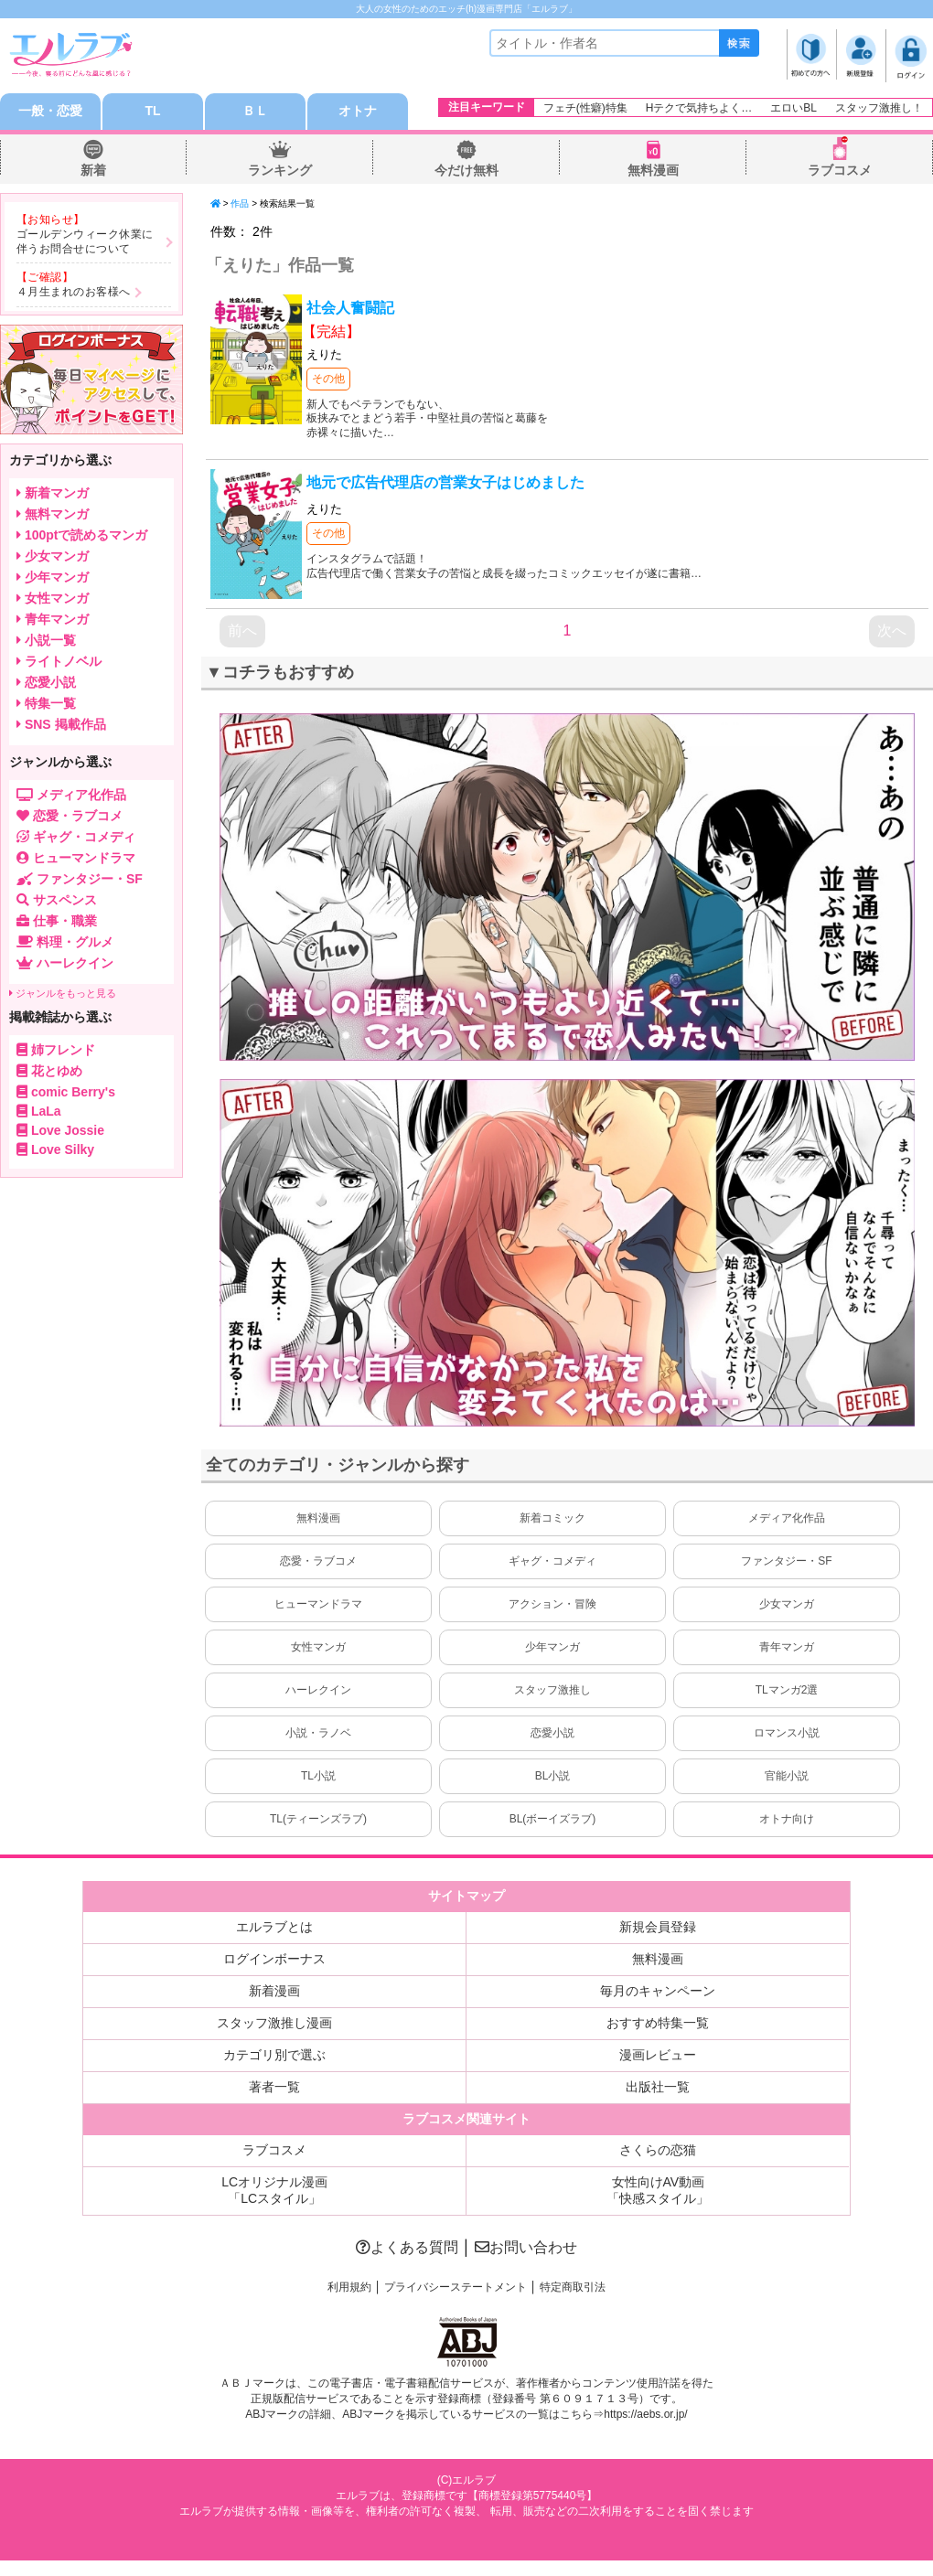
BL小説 (553, 1775)
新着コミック (552, 1518)
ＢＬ (255, 111)
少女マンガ (786, 1604)
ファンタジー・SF (786, 1561)
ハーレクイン (318, 1689)
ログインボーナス (274, 1958)
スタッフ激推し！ (879, 108)
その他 (328, 378)
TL (152, 111)
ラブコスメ (840, 170)
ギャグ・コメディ (552, 1561)
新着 (93, 170)
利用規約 (349, 2287)
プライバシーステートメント (455, 2287)
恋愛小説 (552, 1732)
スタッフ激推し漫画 (274, 2022)
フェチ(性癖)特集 (585, 108)
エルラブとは (274, 1926)
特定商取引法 (573, 2287)
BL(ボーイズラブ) (552, 1818)
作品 (240, 203)
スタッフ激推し (552, 1689)
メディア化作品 (786, 1518)
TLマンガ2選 (787, 1689)
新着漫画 (274, 1990)
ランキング (280, 170)
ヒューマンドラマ (318, 1604)
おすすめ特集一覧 (657, 2022)
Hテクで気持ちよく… (699, 108)
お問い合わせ (526, 2247)
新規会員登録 (657, 1926)
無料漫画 (653, 170)
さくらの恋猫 (657, 2150)
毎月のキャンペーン (657, 1990)
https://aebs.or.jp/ (645, 2414)
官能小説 (787, 1775)
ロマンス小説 (787, 1732)
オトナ (357, 111)
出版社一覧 (658, 2086)
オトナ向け (786, 1818)
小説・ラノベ (318, 1732)
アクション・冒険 (552, 1604)
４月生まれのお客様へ (73, 291)
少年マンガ (552, 1647)
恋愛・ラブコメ (318, 1561)
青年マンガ (786, 1647)
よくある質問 (407, 2247)
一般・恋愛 (50, 111)
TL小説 (318, 1775)
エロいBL (793, 108)
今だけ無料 (466, 170)
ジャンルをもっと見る (62, 993)
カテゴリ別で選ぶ (274, 2054)
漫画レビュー (657, 2054)
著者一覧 (274, 2086)
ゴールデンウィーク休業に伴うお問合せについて (85, 241)
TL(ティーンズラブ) (318, 1818)
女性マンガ (318, 1647)
